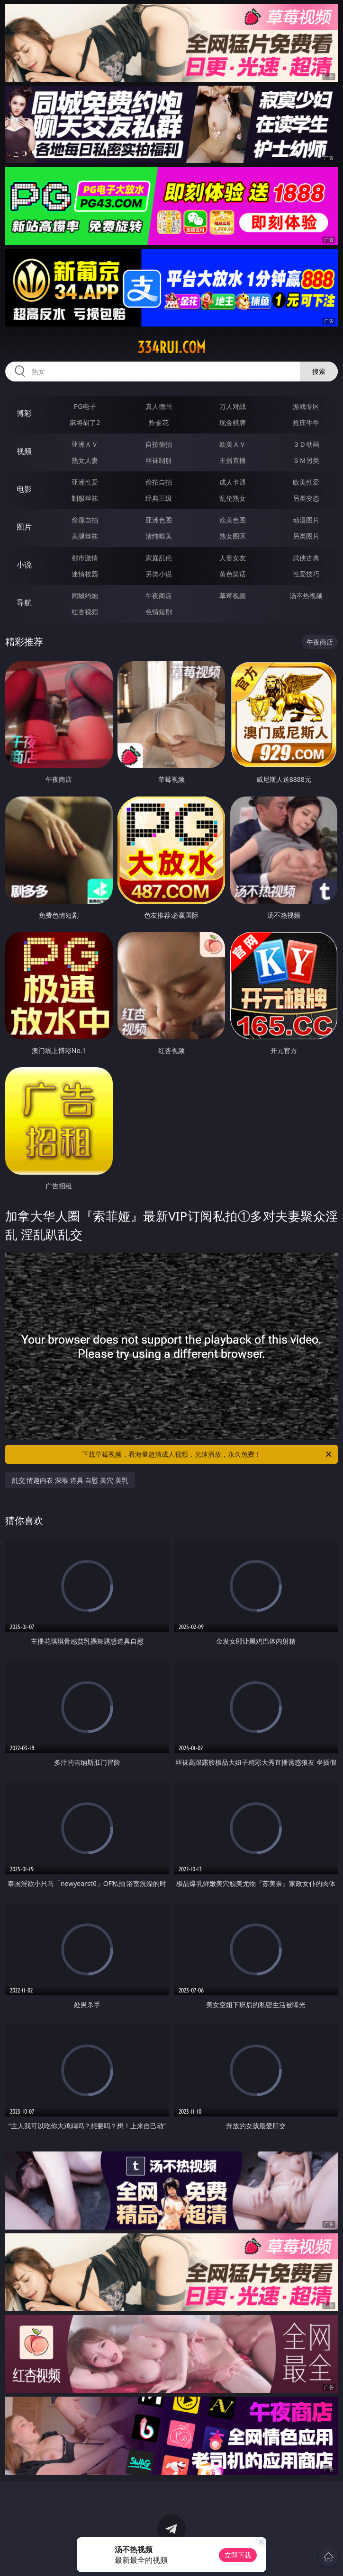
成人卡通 (232, 482)
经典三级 (158, 498)
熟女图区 (232, 535)
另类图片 (306, 535)
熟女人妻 (85, 460)
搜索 (318, 371)
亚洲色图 (158, 519)
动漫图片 (306, 519)
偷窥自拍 (85, 519)
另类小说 (158, 573)
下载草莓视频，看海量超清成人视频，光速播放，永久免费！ (207, 1454)
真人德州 (158, 406)
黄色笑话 (232, 573)
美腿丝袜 (85, 535)
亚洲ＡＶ (85, 444)
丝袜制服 (158, 460)
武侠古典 (306, 557)
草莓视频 (232, 595)
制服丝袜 (85, 498)
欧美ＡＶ (232, 444)
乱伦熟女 (232, 498)
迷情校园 (85, 573)
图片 (24, 527)
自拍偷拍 (158, 444)
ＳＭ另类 (306, 460)
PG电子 (85, 406)
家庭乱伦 (158, 557)
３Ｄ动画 (306, 444)
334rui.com (171, 347)
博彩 (24, 413)
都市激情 (85, 557)
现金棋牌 (232, 422)
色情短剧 (158, 611)
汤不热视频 (306, 595)
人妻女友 (232, 557)
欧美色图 (232, 519)
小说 (24, 564)
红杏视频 (85, 611)
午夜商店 (158, 595)
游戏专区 (306, 406)
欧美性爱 (306, 482)
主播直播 (232, 460)
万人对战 (232, 406)
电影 (24, 489)
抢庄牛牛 (306, 422)
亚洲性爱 (85, 482)
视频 (24, 451)
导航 (24, 602)
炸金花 (159, 422)
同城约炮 (85, 595)
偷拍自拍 (158, 482)
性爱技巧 (306, 573)
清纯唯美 (158, 535)
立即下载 (238, 2554)
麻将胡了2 (85, 422)
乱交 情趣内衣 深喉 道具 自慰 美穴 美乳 (70, 1480)
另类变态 (306, 498)
